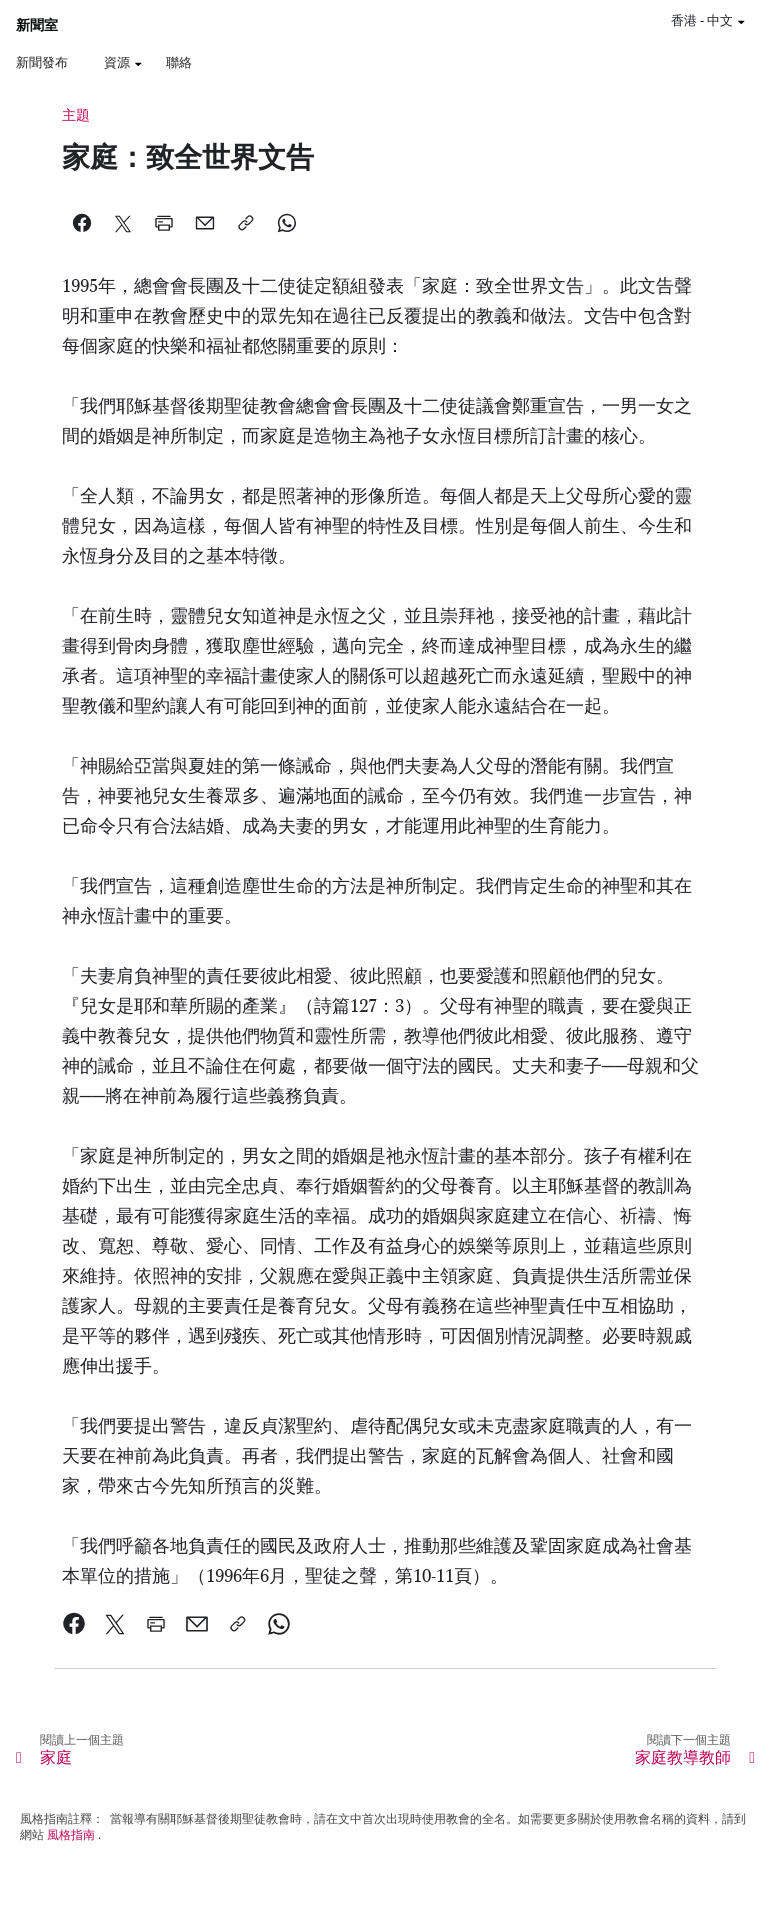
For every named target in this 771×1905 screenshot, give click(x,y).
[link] (74, 1624)
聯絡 (179, 62)
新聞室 (37, 26)
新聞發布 (42, 62)
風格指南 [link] (71, 1835)
